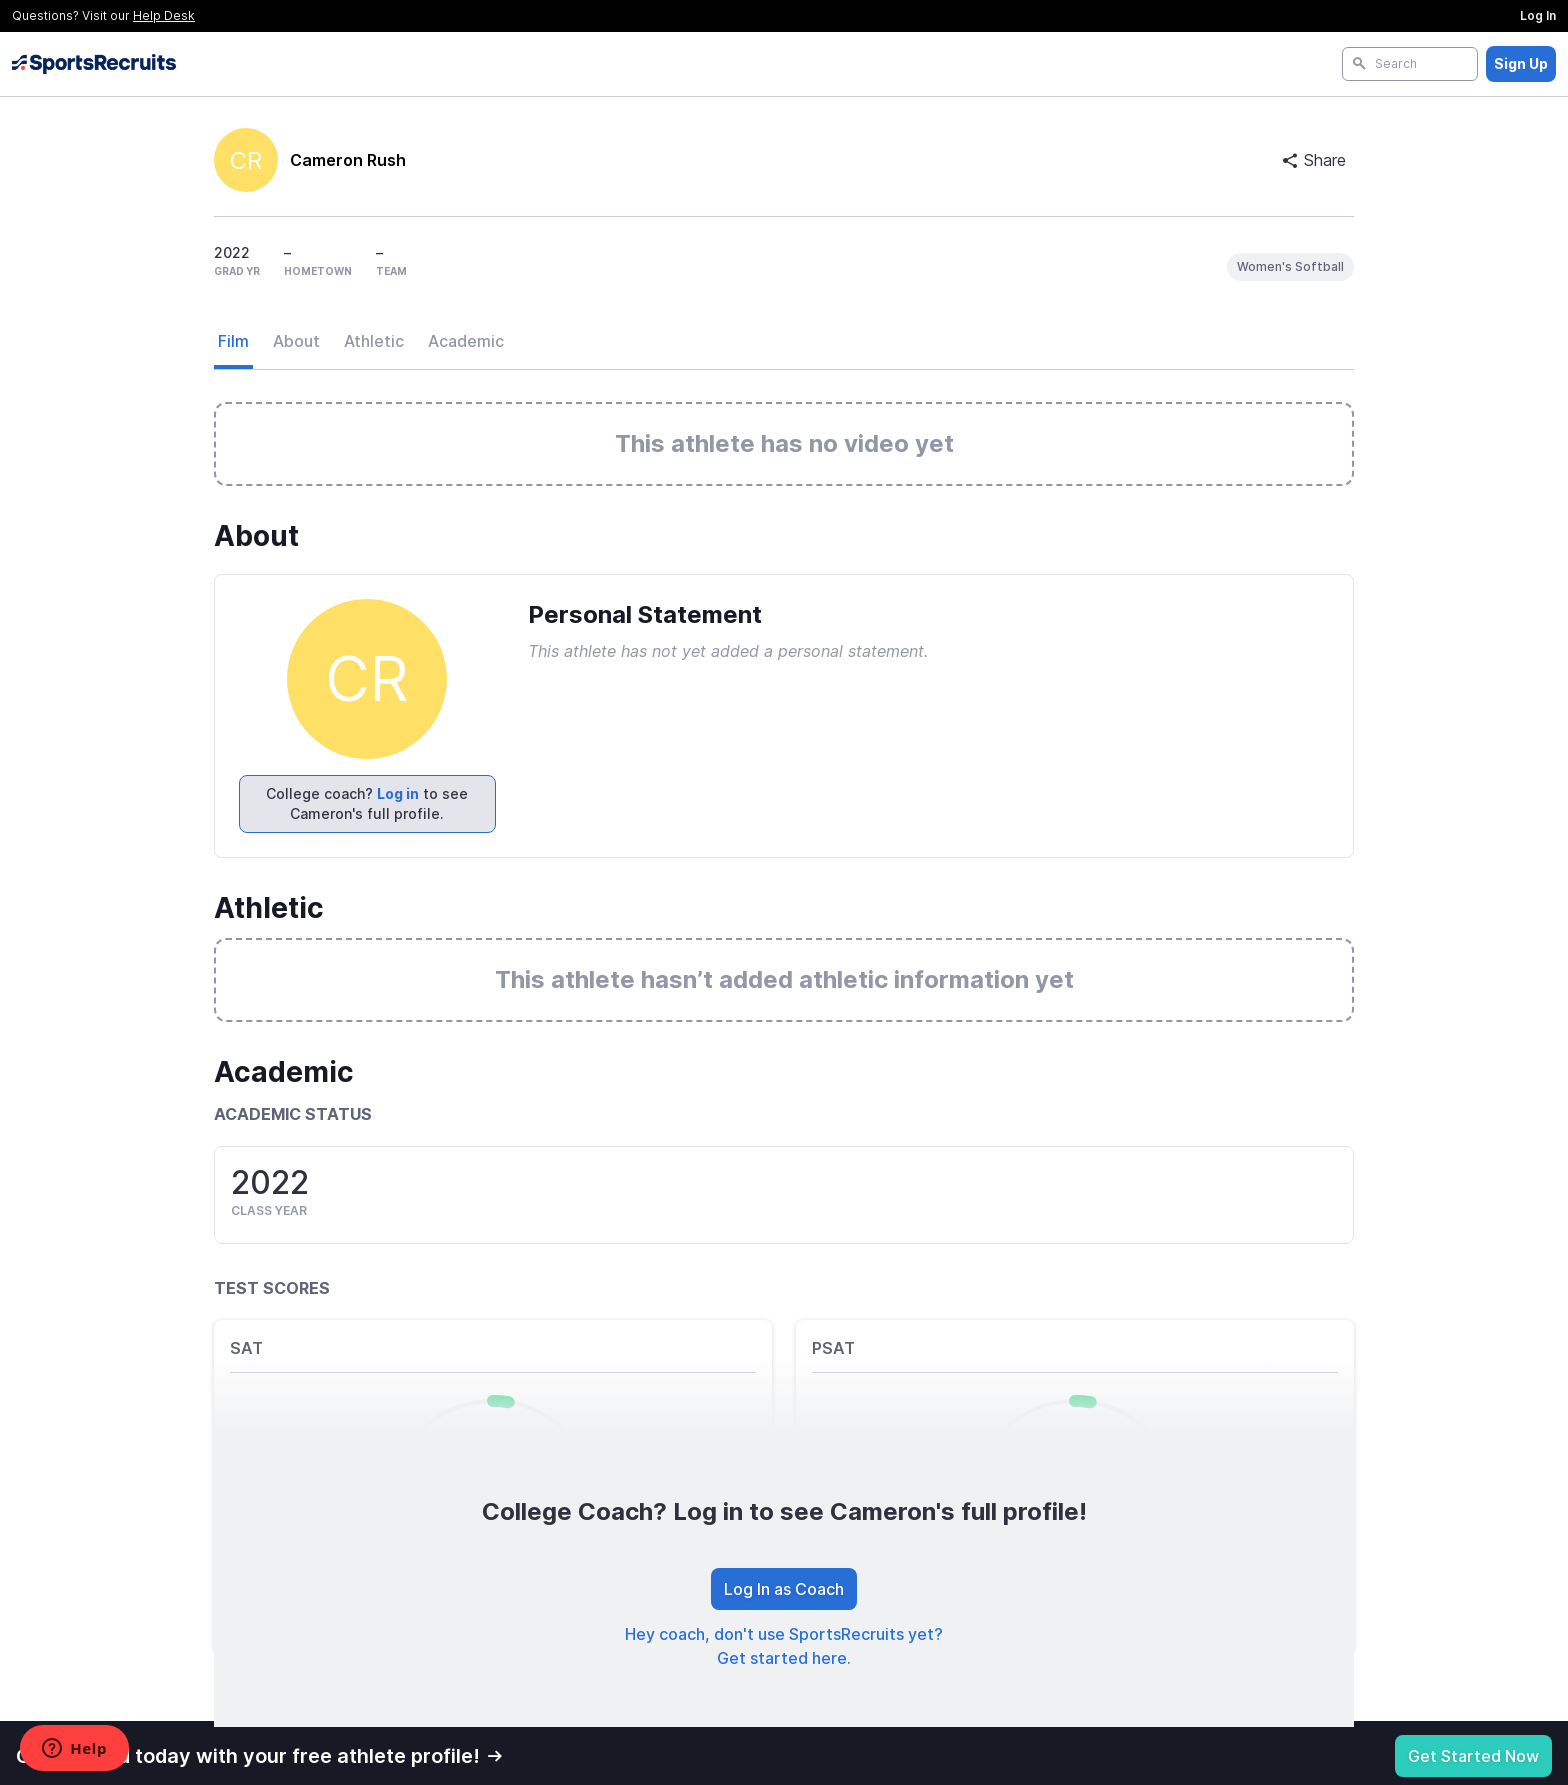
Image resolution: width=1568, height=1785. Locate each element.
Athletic (374, 341)
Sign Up (1521, 63)
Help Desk (164, 15)
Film (233, 341)
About (296, 341)
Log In (1538, 15)
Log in (398, 793)
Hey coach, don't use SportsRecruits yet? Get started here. (784, 1646)
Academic (466, 341)
